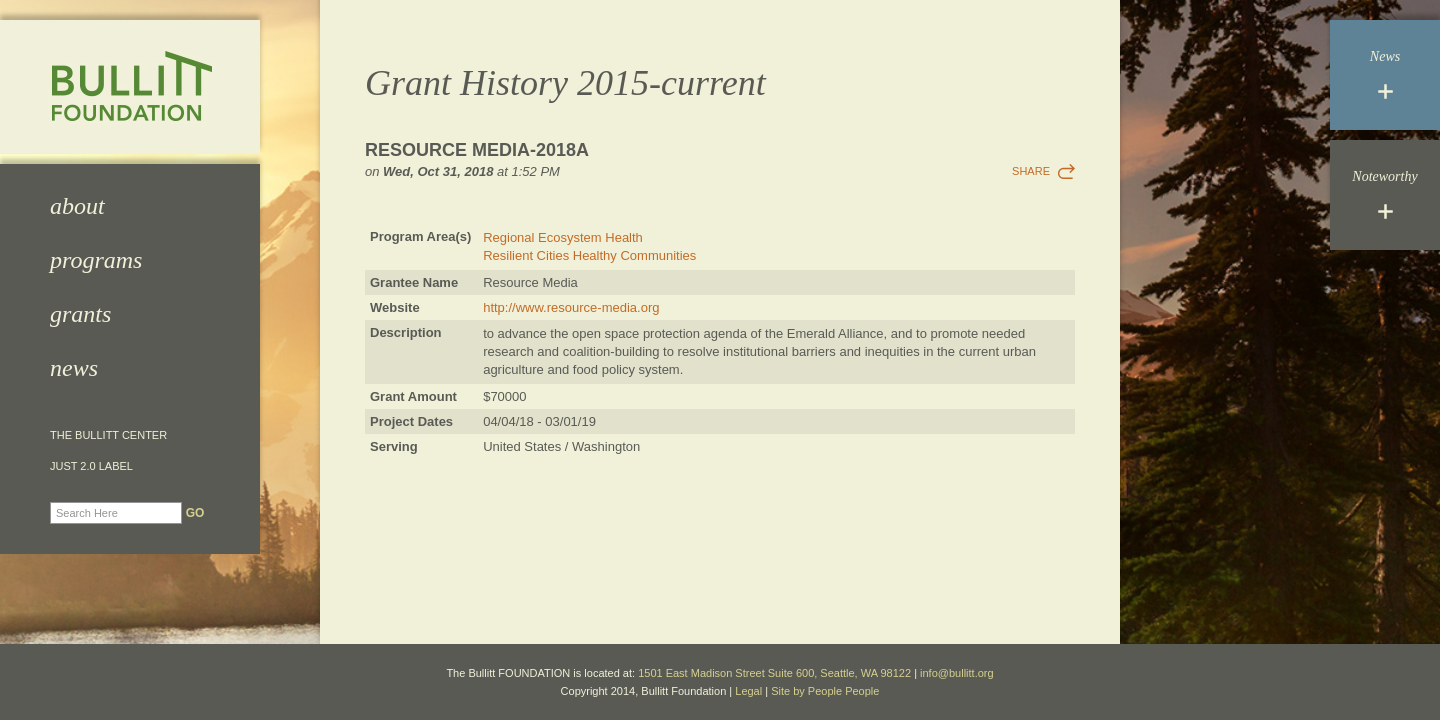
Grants (80, 314)
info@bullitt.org (957, 673)
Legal (748, 691)
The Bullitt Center (108, 435)
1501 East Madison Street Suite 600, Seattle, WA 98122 (774, 673)
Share (1031, 171)
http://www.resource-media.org (571, 307)
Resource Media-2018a (477, 150)
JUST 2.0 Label (91, 466)
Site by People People (825, 691)
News (74, 368)
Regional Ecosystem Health (563, 237)
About (77, 206)
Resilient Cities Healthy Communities (589, 255)
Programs (96, 260)
